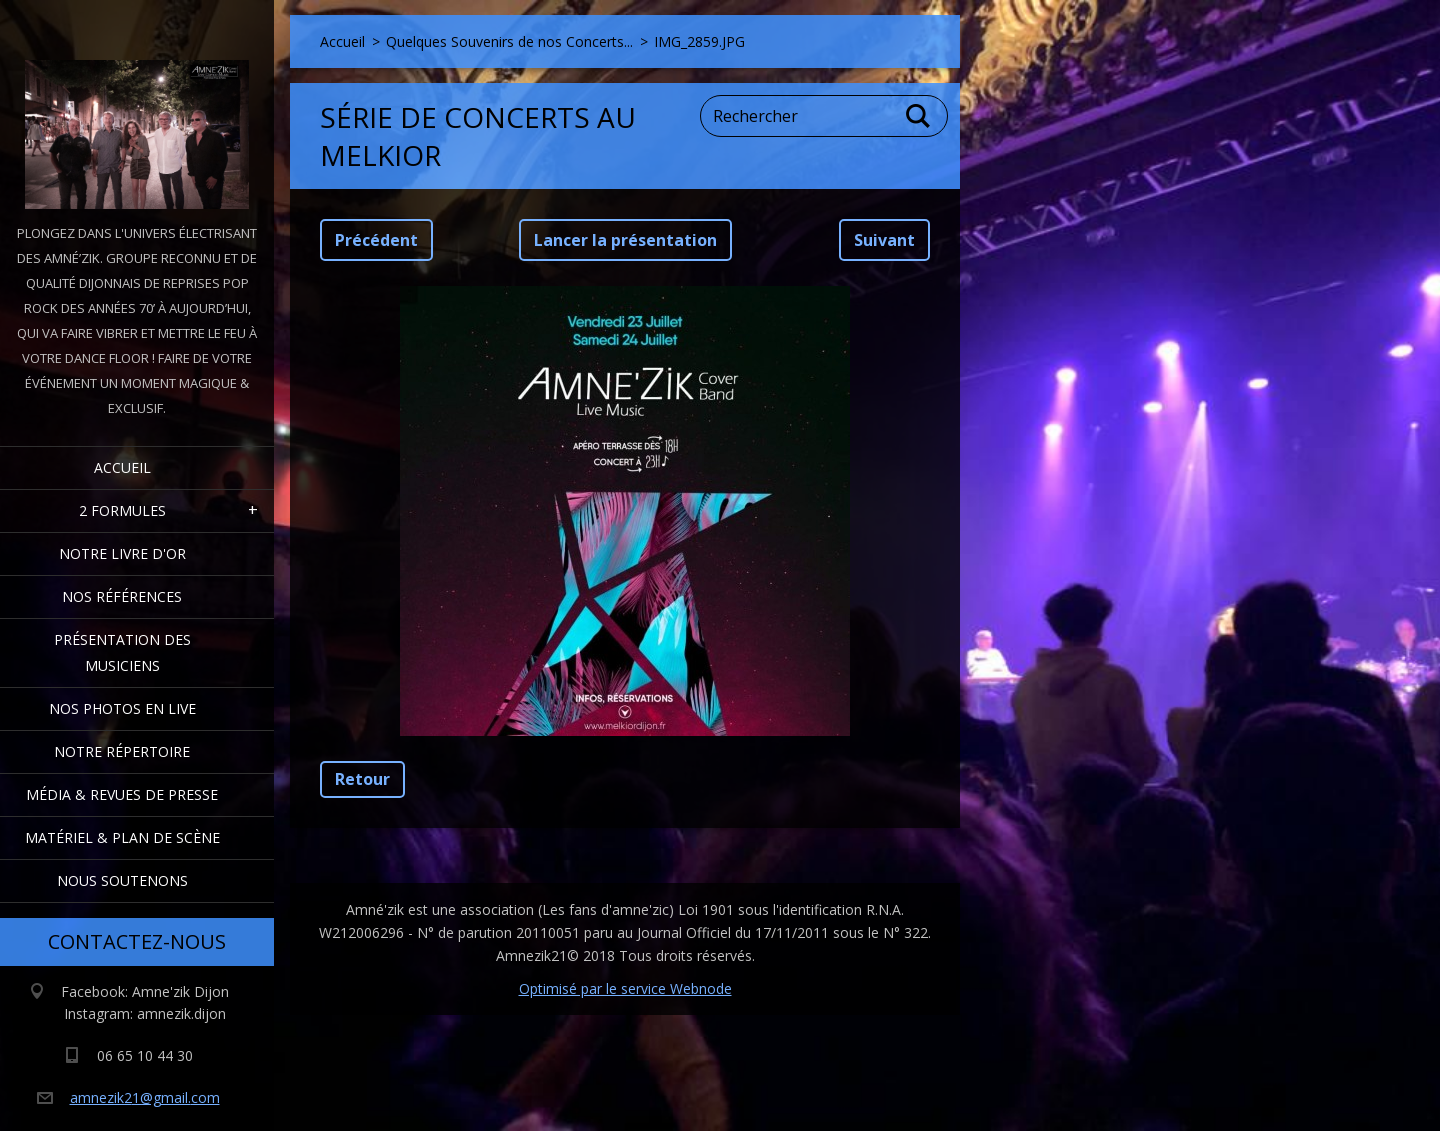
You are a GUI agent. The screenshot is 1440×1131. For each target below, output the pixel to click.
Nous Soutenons (122, 880)
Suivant (884, 240)
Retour (362, 779)
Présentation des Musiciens (122, 652)
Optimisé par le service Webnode (625, 988)
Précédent (376, 240)
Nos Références (122, 596)
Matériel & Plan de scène (122, 837)
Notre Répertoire (122, 751)
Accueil (122, 467)
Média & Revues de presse (122, 794)
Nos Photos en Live (122, 708)
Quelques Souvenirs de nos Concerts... (509, 41)
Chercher (919, 116)
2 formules (122, 510)
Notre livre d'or (122, 553)
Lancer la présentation (625, 240)
